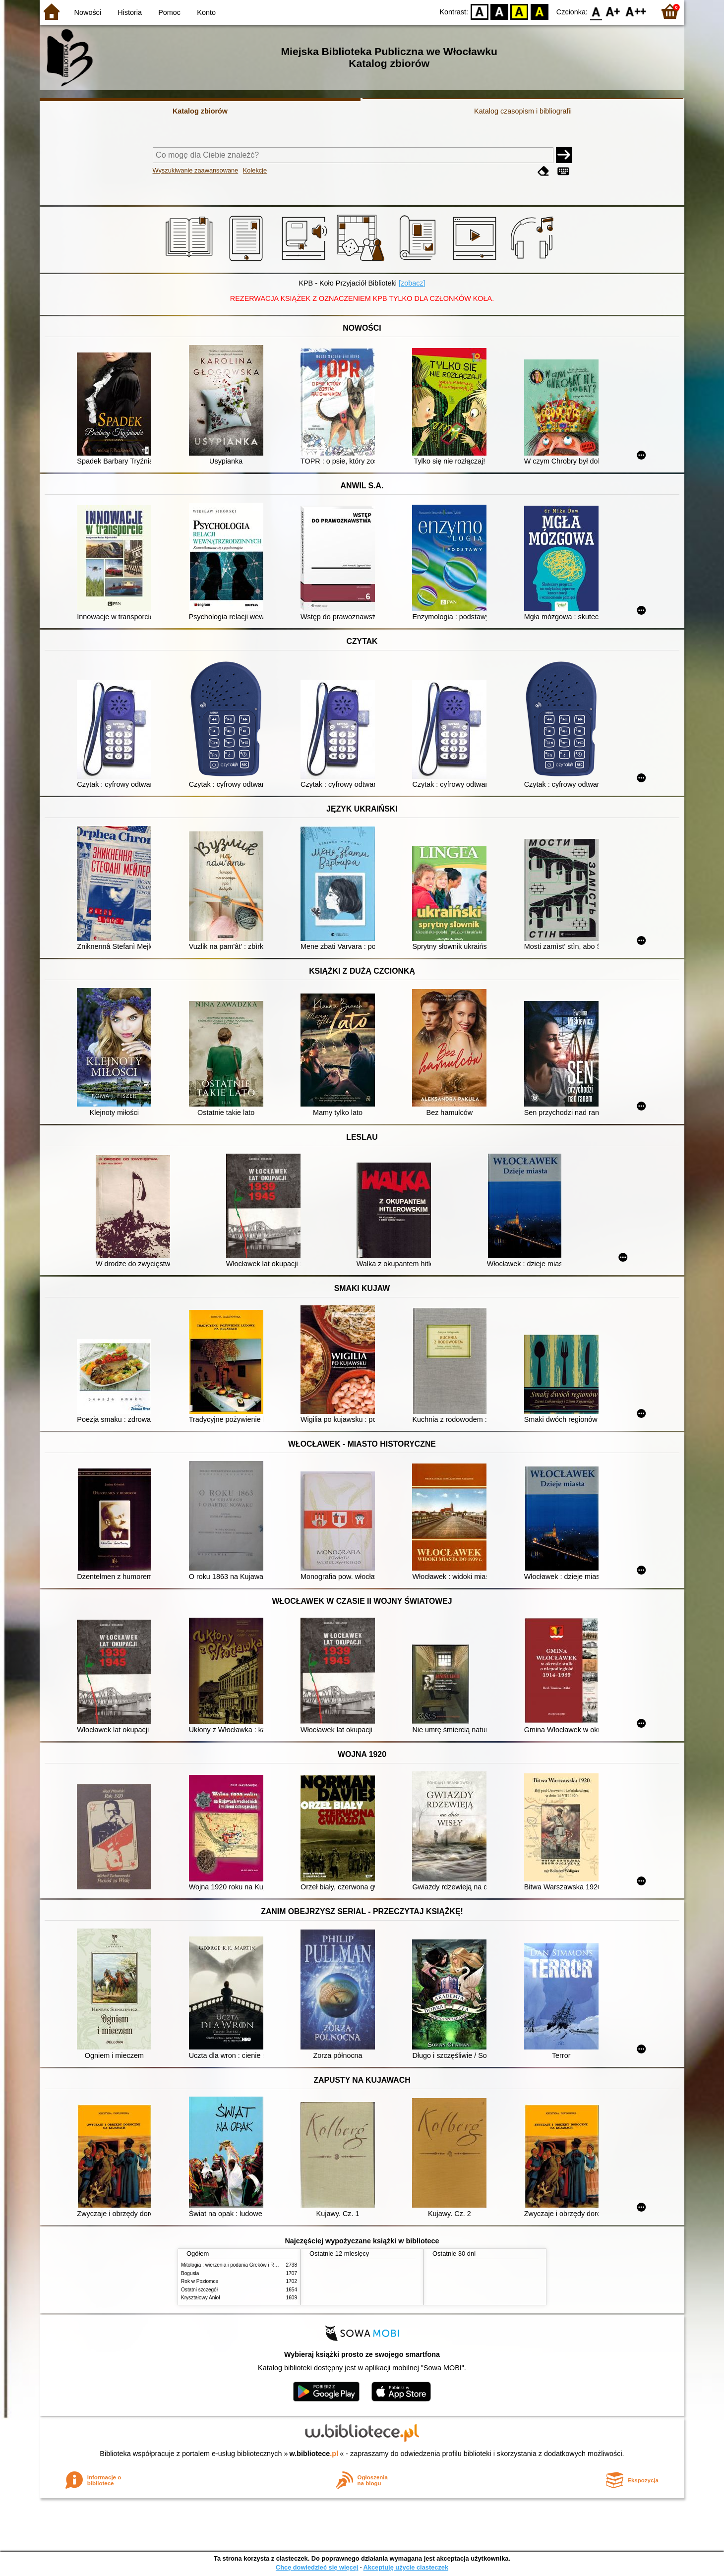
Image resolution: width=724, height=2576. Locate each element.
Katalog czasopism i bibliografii (523, 111)
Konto (206, 12)
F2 (636, 11)
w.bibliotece (314, 2454)
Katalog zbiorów (200, 111)
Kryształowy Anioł (200, 2297)
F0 (596, 11)
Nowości (87, 12)
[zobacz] (412, 283)
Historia (130, 12)
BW (499, 11)
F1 (613, 11)
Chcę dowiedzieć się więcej (317, 2567)
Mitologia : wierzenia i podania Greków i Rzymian (235, 2265)
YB (519, 11)
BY (539, 11)
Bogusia (190, 2273)
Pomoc (169, 12)
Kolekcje (255, 170)
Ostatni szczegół (199, 2289)
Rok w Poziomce (199, 2281)
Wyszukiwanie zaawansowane (196, 170)
